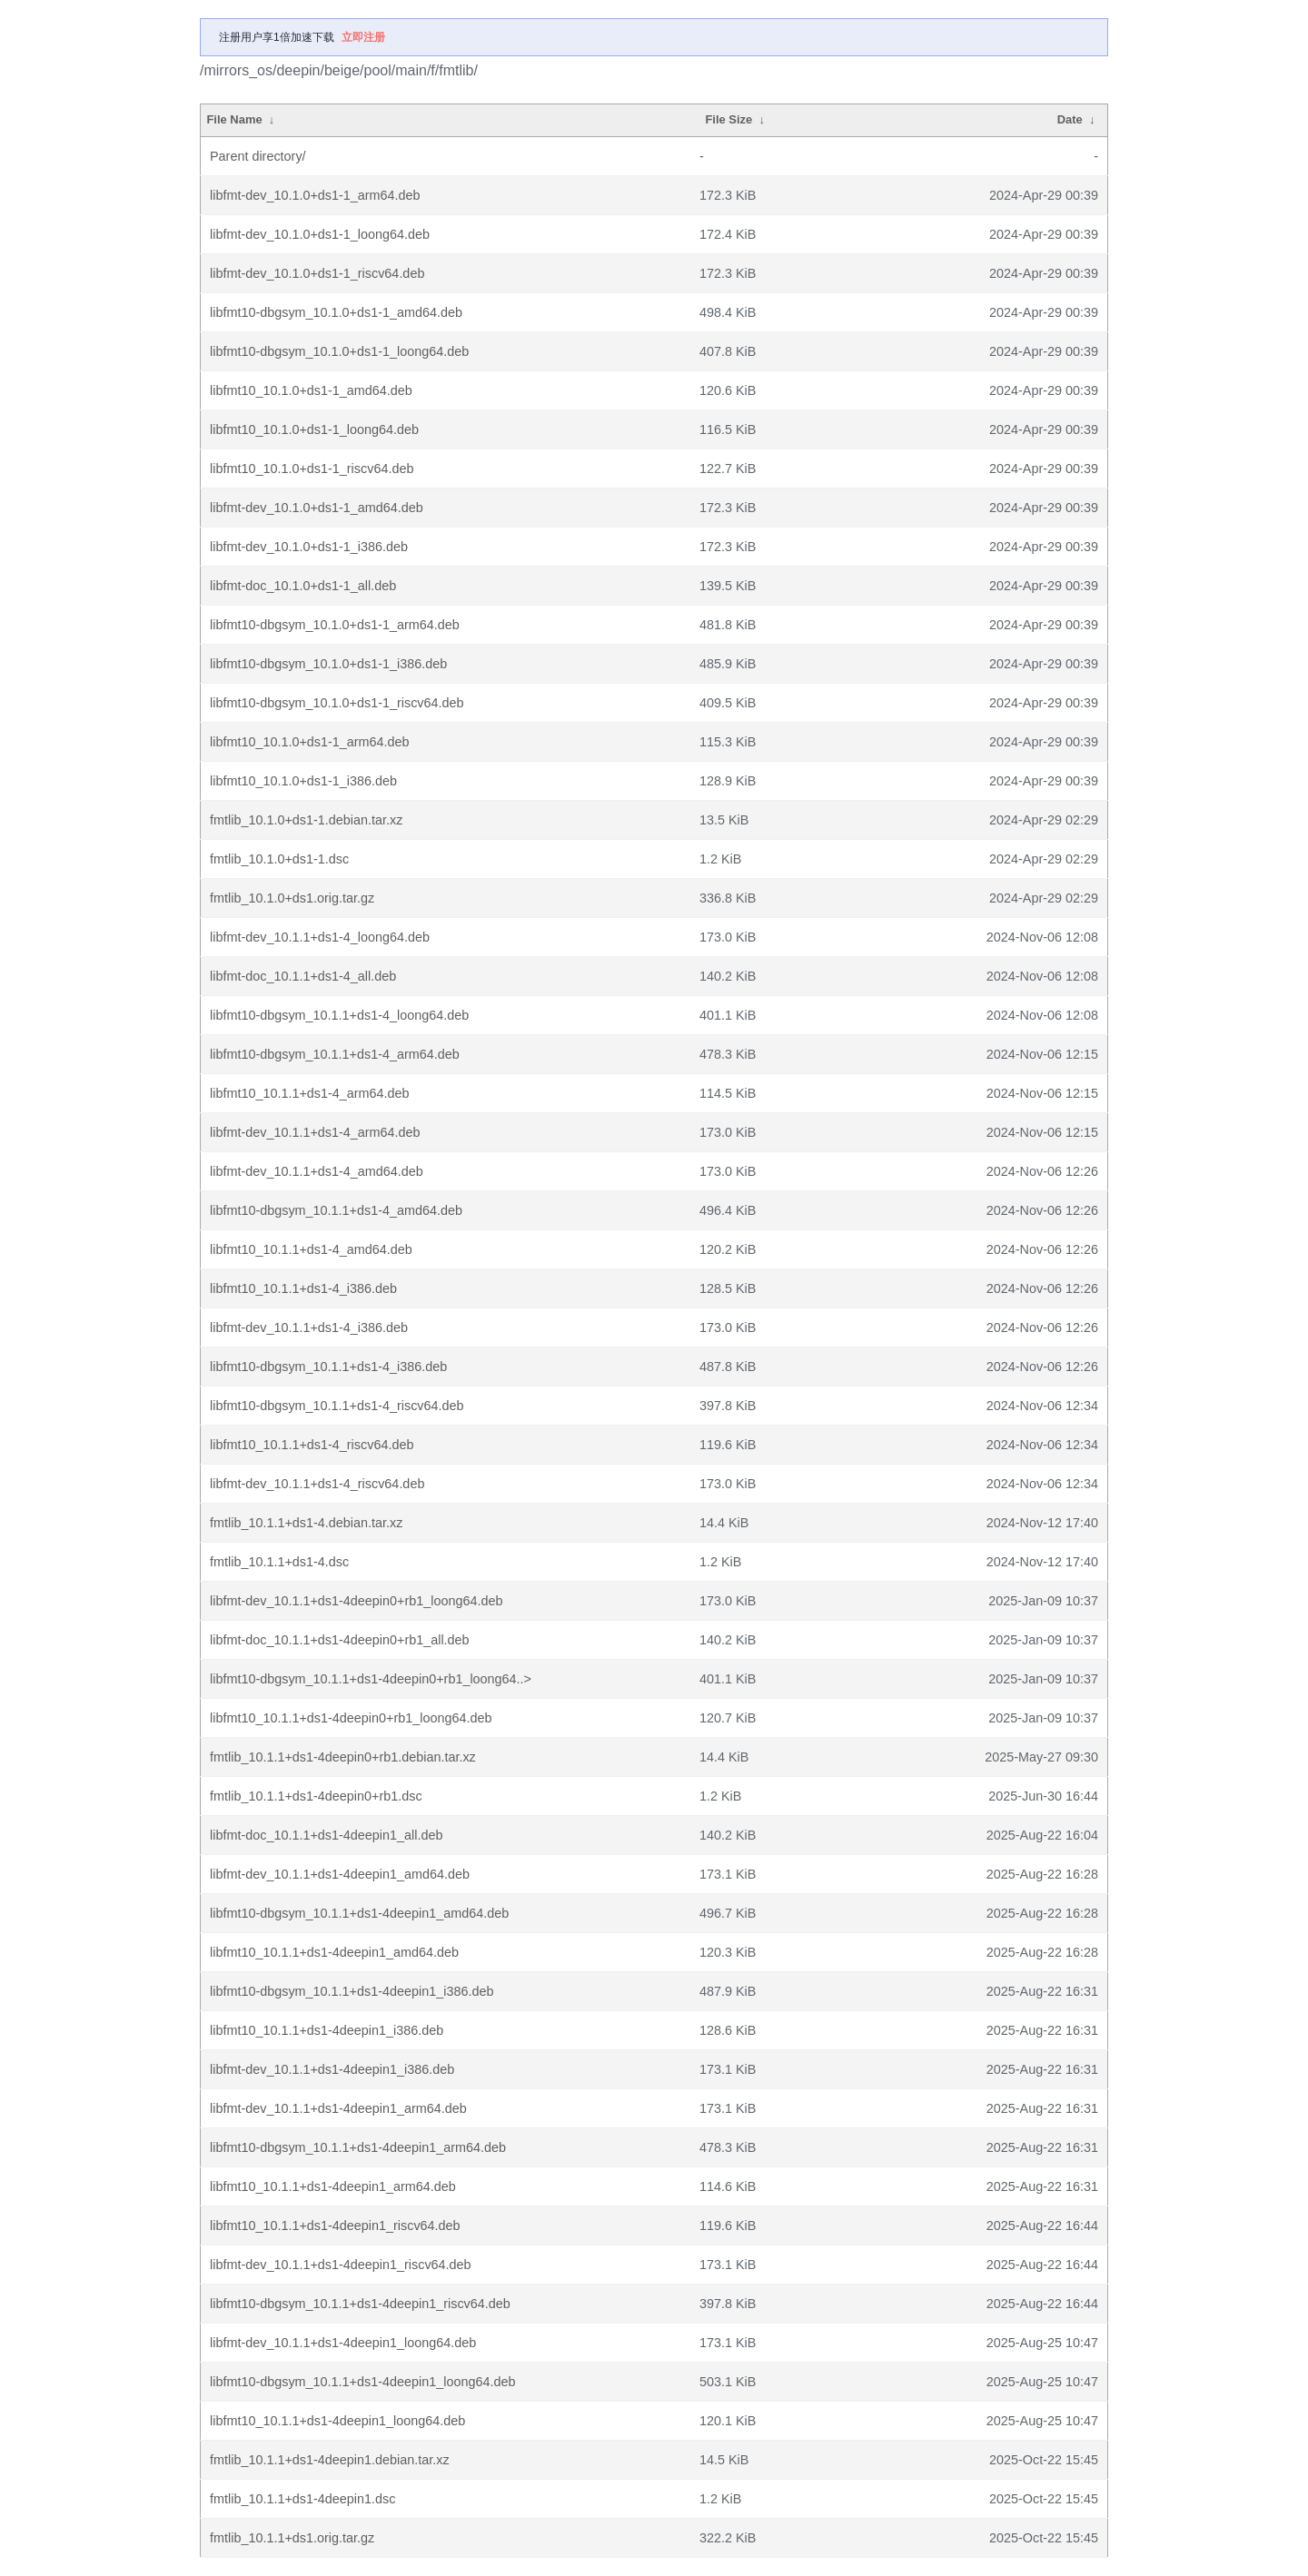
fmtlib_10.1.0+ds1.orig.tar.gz (292, 898)
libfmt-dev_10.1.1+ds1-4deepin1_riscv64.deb (340, 2264)
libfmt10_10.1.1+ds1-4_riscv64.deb (311, 1444)
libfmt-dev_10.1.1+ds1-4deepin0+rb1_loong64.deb (356, 1601)
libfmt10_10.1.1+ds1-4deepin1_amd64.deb (334, 1952)
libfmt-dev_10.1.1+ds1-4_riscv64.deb (317, 1483)
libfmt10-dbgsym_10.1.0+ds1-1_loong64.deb (339, 351)
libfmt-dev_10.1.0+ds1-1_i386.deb (309, 546)
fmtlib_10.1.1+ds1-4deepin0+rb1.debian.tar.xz (343, 1757)
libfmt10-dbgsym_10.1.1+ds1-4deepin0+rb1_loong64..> (370, 1679)
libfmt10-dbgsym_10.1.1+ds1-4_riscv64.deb (337, 1405)
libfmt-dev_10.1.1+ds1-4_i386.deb (309, 1327)
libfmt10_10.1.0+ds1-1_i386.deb (303, 781)
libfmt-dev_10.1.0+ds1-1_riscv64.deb (317, 273)
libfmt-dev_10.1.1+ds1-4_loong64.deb (320, 937)
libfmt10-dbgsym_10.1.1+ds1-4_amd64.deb (336, 1210)
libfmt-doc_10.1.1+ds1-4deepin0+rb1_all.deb (340, 1640)
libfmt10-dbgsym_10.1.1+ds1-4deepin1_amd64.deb (359, 1913)
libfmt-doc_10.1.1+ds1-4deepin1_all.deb (326, 1835)
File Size (728, 119)
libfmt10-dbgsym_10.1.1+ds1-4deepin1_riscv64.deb (360, 2303)
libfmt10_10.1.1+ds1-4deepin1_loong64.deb (337, 2420)
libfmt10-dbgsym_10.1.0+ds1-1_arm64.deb (335, 624)
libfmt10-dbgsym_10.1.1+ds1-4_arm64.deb (335, 1054)
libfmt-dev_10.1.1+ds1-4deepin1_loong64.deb (343, 2342)
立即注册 (363, 37)
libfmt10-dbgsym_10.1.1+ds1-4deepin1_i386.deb (351, 1991)
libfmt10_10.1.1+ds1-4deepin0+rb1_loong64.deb (350, 1718)
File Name (234, 119)
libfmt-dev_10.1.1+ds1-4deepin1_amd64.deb (340, 1874)
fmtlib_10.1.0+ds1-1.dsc (279, 859)
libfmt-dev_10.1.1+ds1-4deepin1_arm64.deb (338, 2108)
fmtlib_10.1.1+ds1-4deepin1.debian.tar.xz (330, 2460)
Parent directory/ (258, 156)
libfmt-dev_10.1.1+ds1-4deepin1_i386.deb (332, 2069)
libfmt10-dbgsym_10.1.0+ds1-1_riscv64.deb (337, 703)
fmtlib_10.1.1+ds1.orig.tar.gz (292, 2538)
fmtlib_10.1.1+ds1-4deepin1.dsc (302, 2499)
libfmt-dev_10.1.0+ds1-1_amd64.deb (316, 507)
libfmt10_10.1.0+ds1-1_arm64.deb (310, 742)
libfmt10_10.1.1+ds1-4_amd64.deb (311, 1249)
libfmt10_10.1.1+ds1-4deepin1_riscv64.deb (335, 2225)
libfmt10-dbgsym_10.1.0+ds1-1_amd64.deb (336, 312)
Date (1070, 119)
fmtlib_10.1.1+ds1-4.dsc (279, 1561)
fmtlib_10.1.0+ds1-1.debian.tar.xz (306, 820)
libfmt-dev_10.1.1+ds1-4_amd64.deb (316, 1171)
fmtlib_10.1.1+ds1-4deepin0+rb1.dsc (316, 1796)
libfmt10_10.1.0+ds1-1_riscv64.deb (311, 468)
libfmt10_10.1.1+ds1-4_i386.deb (303, 1288)
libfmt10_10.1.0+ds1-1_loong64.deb (314, 429)
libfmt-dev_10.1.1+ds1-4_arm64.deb (315, 1132)
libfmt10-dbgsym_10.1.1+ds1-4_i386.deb (328, 1366)
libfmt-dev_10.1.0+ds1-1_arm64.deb (315, 195)
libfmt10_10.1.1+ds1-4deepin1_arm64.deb (333, 2186)
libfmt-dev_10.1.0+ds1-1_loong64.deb (320, 234)
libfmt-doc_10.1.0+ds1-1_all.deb (303, 585)
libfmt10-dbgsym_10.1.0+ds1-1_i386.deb (328, 663)
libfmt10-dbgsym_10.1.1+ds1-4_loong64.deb (339, 1015)
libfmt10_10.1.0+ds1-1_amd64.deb (311, 390)
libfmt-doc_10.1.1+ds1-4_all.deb (303, 976)
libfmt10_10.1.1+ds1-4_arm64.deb (310, 1093)
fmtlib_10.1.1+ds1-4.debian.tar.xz (306, 1522)
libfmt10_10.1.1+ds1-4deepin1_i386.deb (326, 2030)
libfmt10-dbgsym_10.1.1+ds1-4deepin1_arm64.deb (358, 2147)
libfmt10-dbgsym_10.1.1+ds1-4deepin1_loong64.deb (362, 2381)
